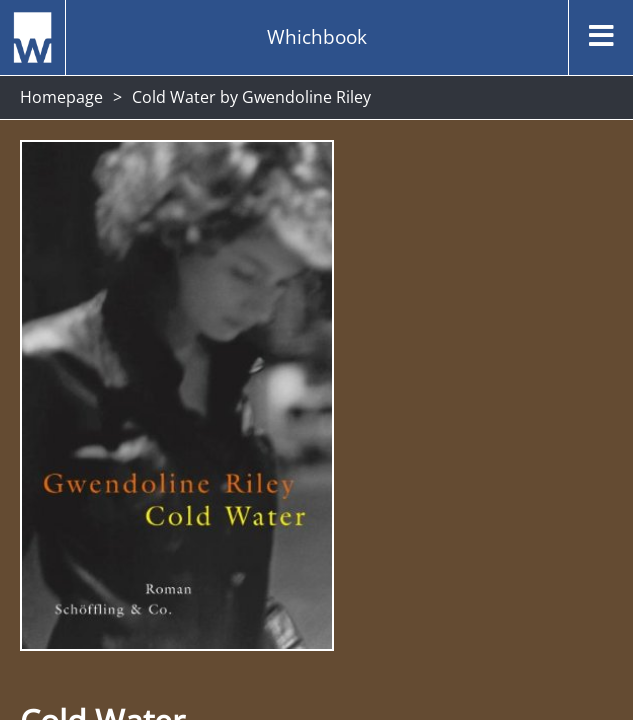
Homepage (61, 97)
